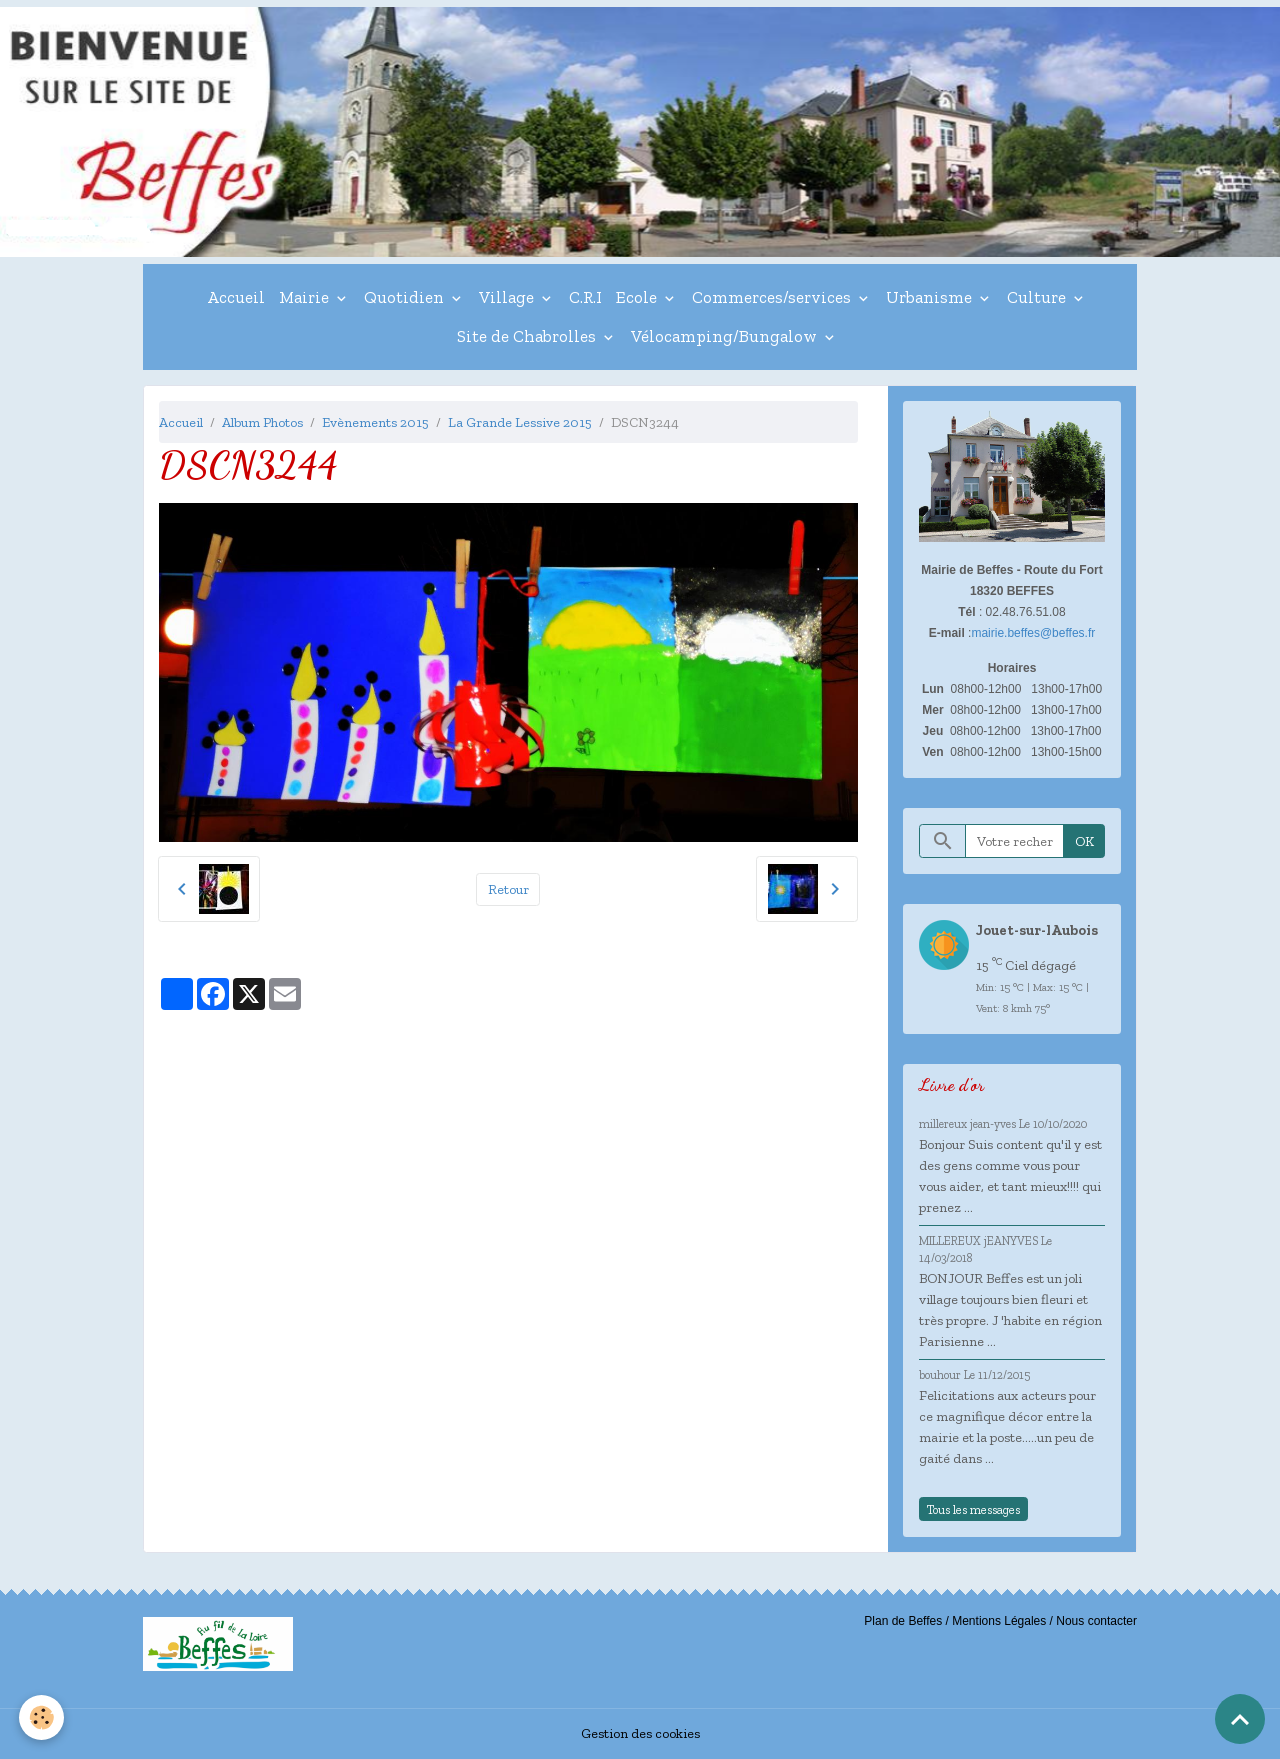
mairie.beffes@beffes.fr (1033, 633)
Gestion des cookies (640, 1733)
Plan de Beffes (903, 1621)
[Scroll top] (1240, 1719)
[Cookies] (42, 1717)
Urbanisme (931, 297)
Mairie (306, 297)
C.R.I (585, 297)
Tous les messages (973, 1509)
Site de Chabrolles (528, 336)
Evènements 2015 (375, 422)
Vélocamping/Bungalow (726, 336)
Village (508, 297)
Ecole (638, 297)
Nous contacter (1096, 1621)
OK (1084, 841)
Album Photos (262, 422)
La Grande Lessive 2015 (520, 422)
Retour (508, 889)
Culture (1038, 297)
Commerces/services (773, 297)
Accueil (236, 297)
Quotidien (406, 297)
